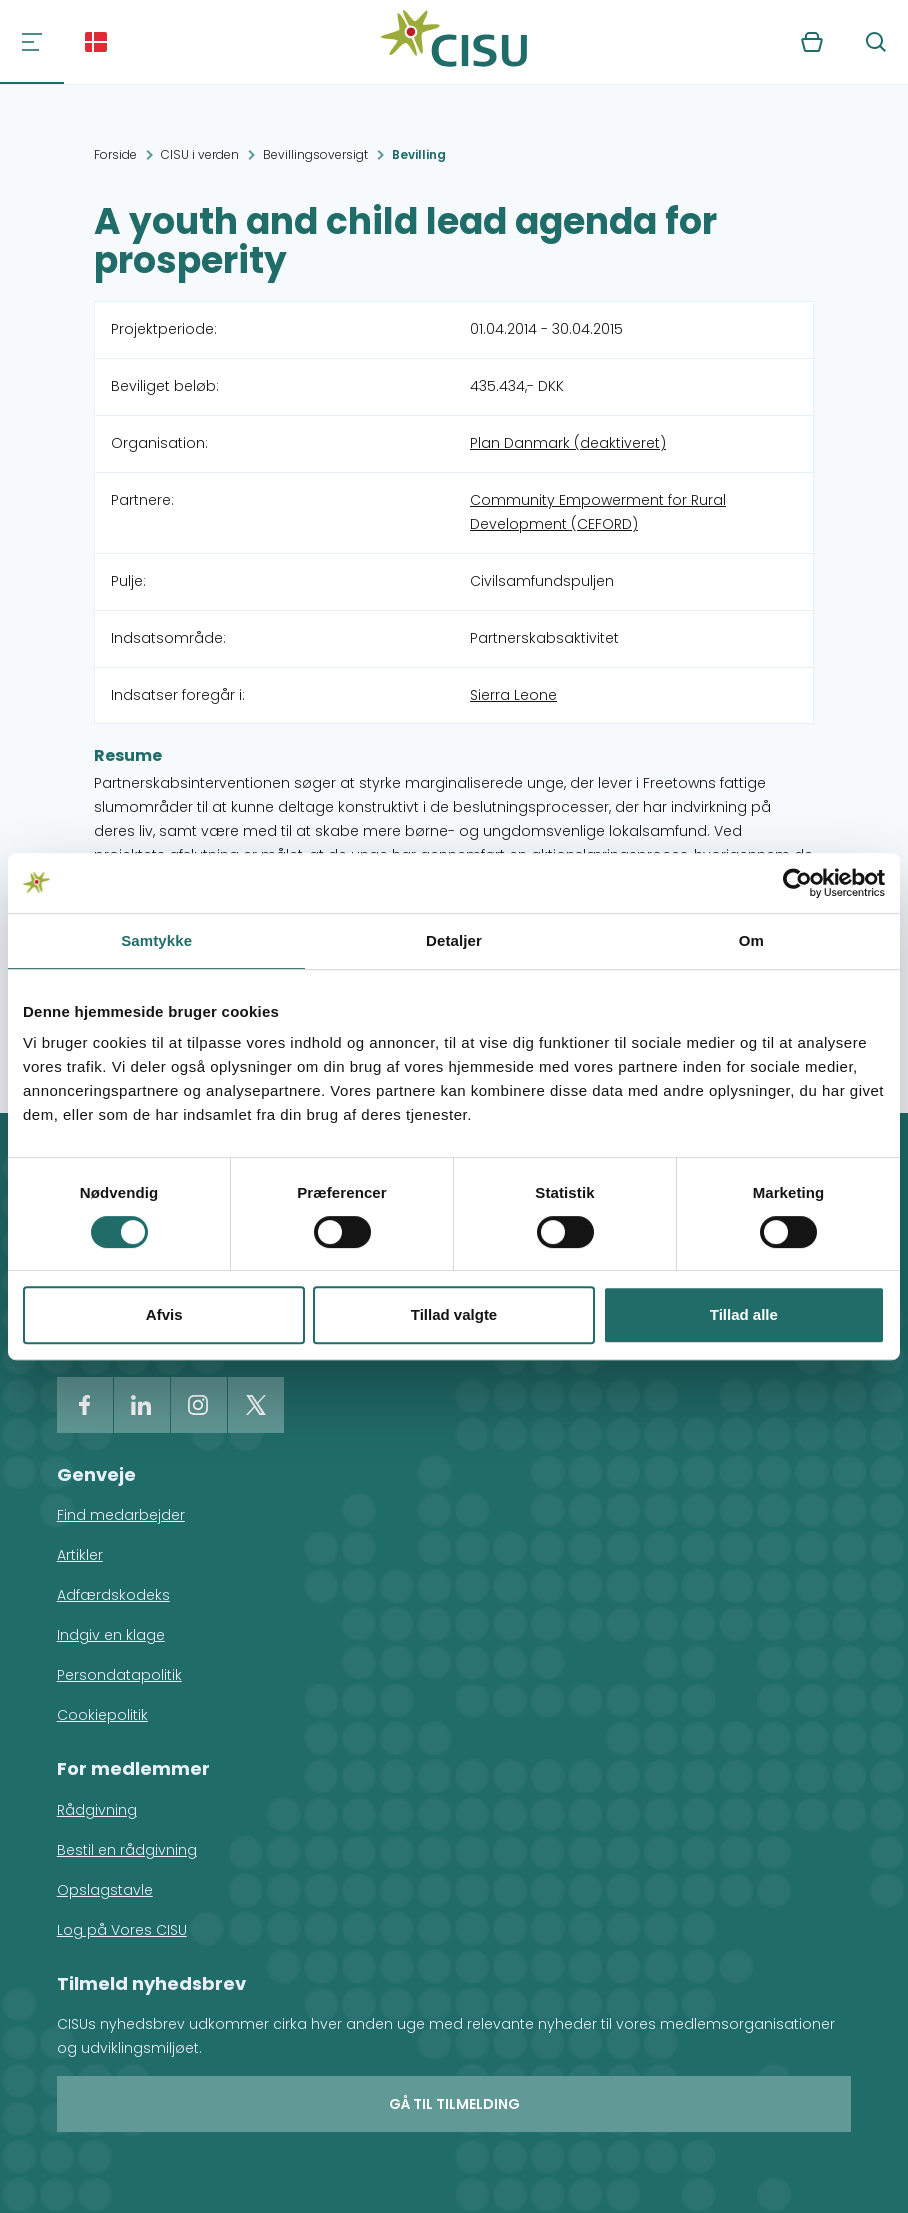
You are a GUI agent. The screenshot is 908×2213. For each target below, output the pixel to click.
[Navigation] (32, 42)
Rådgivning (97, 1810)
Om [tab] (751, 940)
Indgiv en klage (111, 1635)
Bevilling (419, 154)
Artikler (80, 1555)
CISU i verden (200, 154)
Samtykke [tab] (156, 940)
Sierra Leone (513, 695)
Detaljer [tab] (454, 940)
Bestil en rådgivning (127, 1850)
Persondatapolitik (119, 1675)
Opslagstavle (105, 1890)
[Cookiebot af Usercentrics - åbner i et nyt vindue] (797, 883)
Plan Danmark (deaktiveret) (568, 443)
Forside (115, 154)
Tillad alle (744, 1314)
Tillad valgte (454, 1314)
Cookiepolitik (102, 1715)
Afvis (164, 1314)
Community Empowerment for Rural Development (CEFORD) (598, 512)
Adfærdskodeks (113, 1595)
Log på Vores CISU (122, 1930)
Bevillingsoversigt (315, 154)
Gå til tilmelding (454, 2104)
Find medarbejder (121, 1515)
